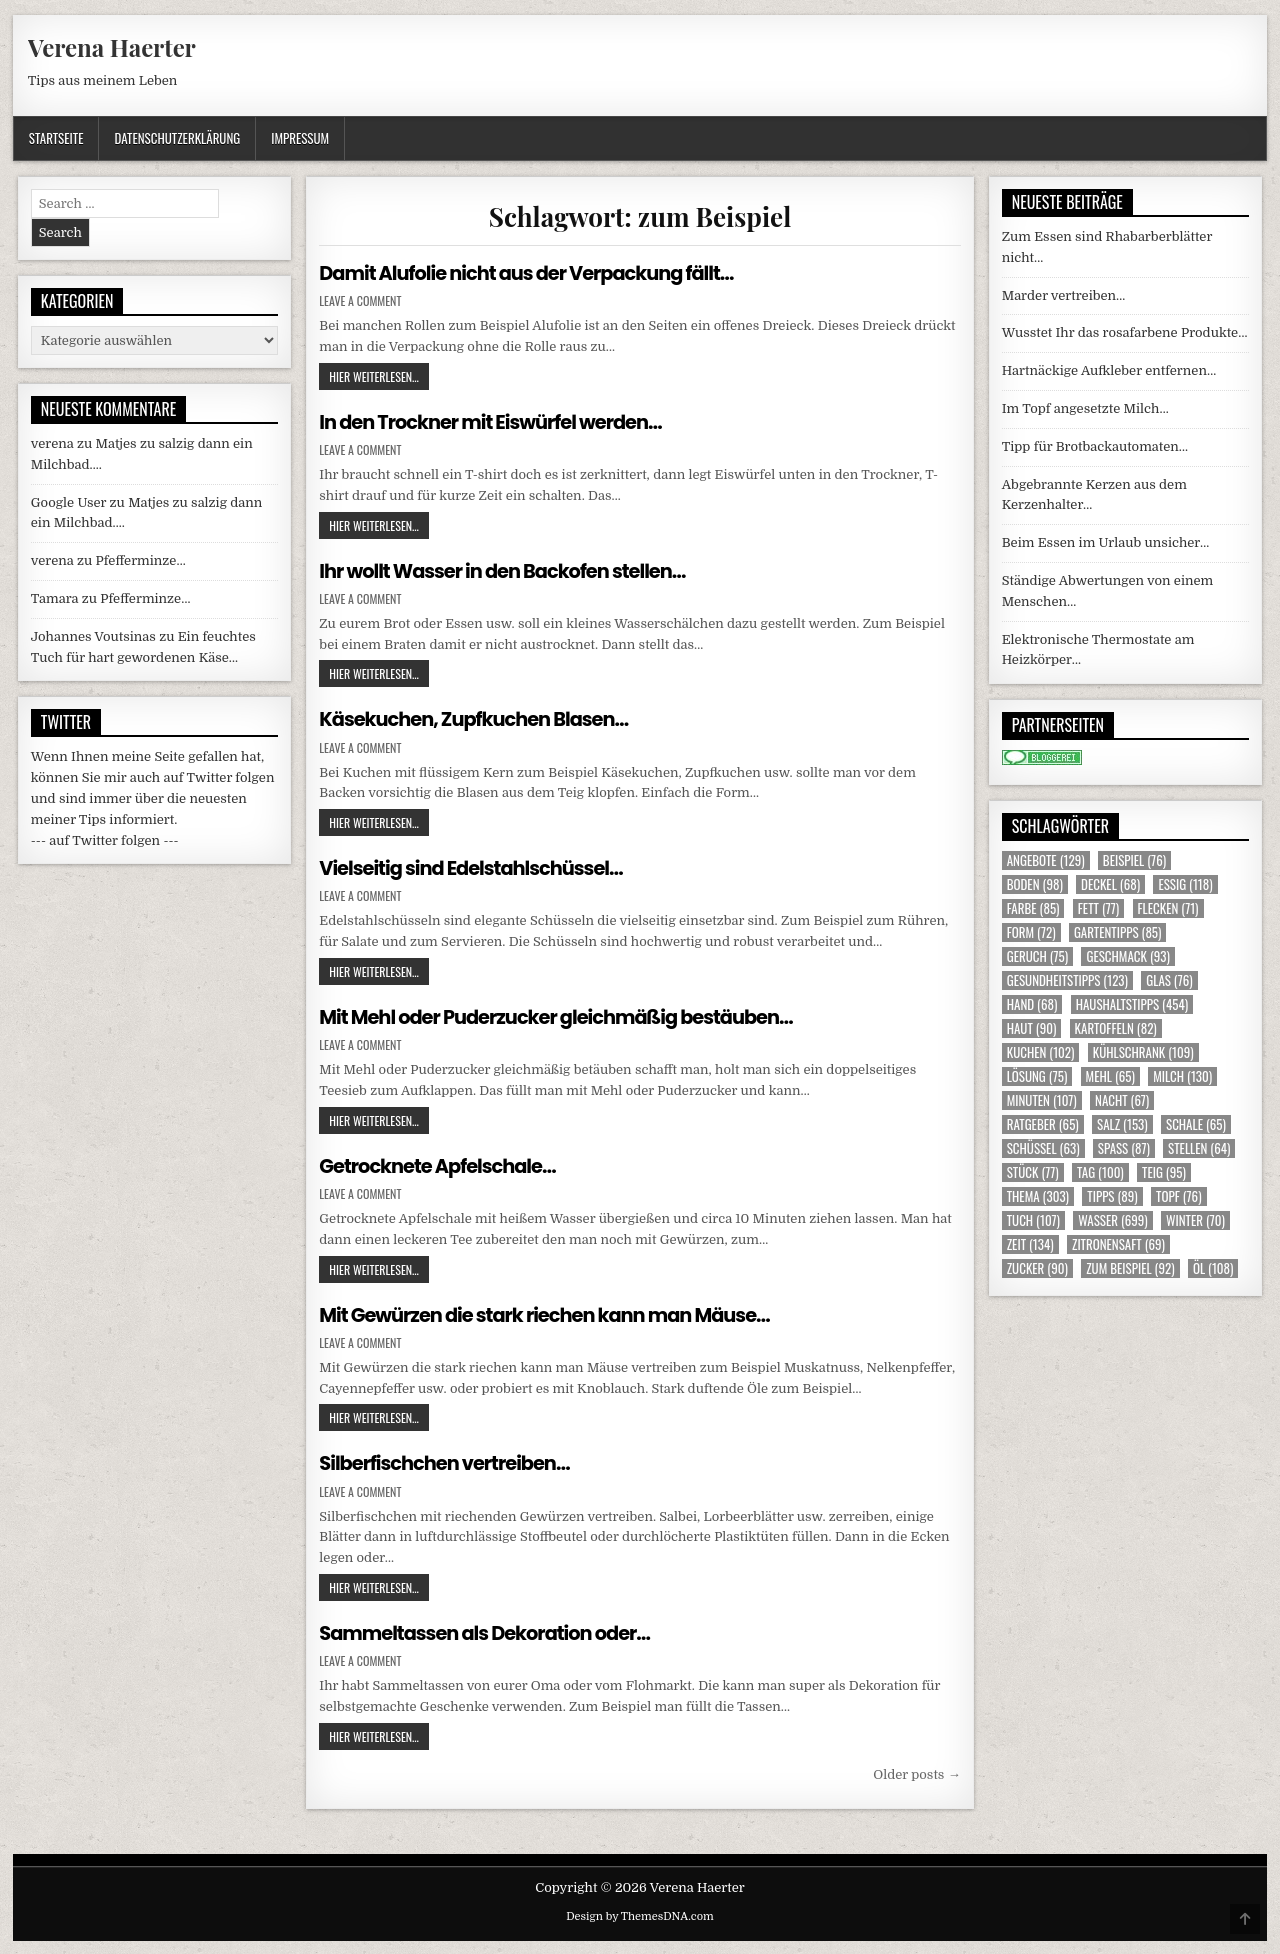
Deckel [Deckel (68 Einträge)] (1110, 884)
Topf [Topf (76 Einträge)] (1178, 1196)
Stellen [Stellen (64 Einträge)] (1199, 1148)
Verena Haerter (112, 47)
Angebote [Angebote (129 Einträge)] (1046, 860)
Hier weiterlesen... (379, 376)
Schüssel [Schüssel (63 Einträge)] (1043, 1148)
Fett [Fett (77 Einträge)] (1098, 908)
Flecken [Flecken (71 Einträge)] (1168, 908)
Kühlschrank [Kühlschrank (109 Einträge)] (1143, 1052)
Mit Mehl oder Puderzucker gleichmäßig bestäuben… (565, 1016)
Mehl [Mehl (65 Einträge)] (1110, 1076)
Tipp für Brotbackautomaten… (1095, 446)
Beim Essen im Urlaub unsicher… (1106, 542)
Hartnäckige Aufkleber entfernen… (1109, 370)
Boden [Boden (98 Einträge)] (1035, 884)
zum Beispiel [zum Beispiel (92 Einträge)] (1130, 1268)
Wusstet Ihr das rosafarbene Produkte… (1125, 332)
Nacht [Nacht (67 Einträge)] (1122, 1100)
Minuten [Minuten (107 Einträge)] (1042, 1100)
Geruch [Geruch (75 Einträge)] (1037, 956)
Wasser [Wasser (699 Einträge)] (1113, 1220)
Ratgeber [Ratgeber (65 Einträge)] (1043, 1124)
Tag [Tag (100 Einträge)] (1100, 1172)
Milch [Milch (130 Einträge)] (1182, 1076)
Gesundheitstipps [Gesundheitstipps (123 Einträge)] (1067, 980)
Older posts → (916, 1772)
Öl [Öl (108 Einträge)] (1213, 1268)
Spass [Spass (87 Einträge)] (1124, 1148)
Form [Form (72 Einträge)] (1031, 932)
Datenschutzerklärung (177, 138)
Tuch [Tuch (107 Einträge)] (1033, 1220)
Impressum (300, 138)
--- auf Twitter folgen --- (105, 840)
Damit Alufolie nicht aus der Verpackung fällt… (534, 273)
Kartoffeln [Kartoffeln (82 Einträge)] (1116, 1028)
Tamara (55, 598)
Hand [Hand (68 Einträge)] (1032, 1004)
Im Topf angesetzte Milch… (1085, 408)
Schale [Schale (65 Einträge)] (1196, 1124)
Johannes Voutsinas (93, 636)
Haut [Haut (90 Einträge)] (1032, 1028)
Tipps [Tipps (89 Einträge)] (1112, 1196)
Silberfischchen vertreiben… (449, 1462)
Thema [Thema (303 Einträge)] (1038, 1196)
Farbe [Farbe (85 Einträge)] (1033, 908)
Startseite (56, 138)
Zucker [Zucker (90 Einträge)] (1037, 1268)
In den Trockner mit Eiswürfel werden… (497, 422)
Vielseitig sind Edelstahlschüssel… (476, 867)
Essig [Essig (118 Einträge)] (1185, 884)
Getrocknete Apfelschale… (441, 1165)
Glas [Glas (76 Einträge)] (1169, 980)
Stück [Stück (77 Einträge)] (1033, 1172)
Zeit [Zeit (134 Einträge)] (1030, 1244)
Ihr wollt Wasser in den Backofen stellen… (509, 570)
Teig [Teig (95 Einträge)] (1164, 1172)
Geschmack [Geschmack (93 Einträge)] (1127, 956)
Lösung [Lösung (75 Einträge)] (1037, 1076)
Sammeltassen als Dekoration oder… (490, 1631)
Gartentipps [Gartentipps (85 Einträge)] (1118, 932)
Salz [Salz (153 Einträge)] (1122, 1124)
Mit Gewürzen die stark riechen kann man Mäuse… (553, 1313)
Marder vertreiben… (1064, 295)
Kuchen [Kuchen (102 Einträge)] (1041, 1052)
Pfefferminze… (141, 560)
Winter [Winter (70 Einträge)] (1195, 1220)
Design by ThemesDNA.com (640, 1914)
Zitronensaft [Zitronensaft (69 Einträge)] (1118, 1244)
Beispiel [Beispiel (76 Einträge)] (1134, 860)
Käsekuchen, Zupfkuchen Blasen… (479, 719)
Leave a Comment (360, 301)
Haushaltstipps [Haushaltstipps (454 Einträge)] (1132, 1004)
